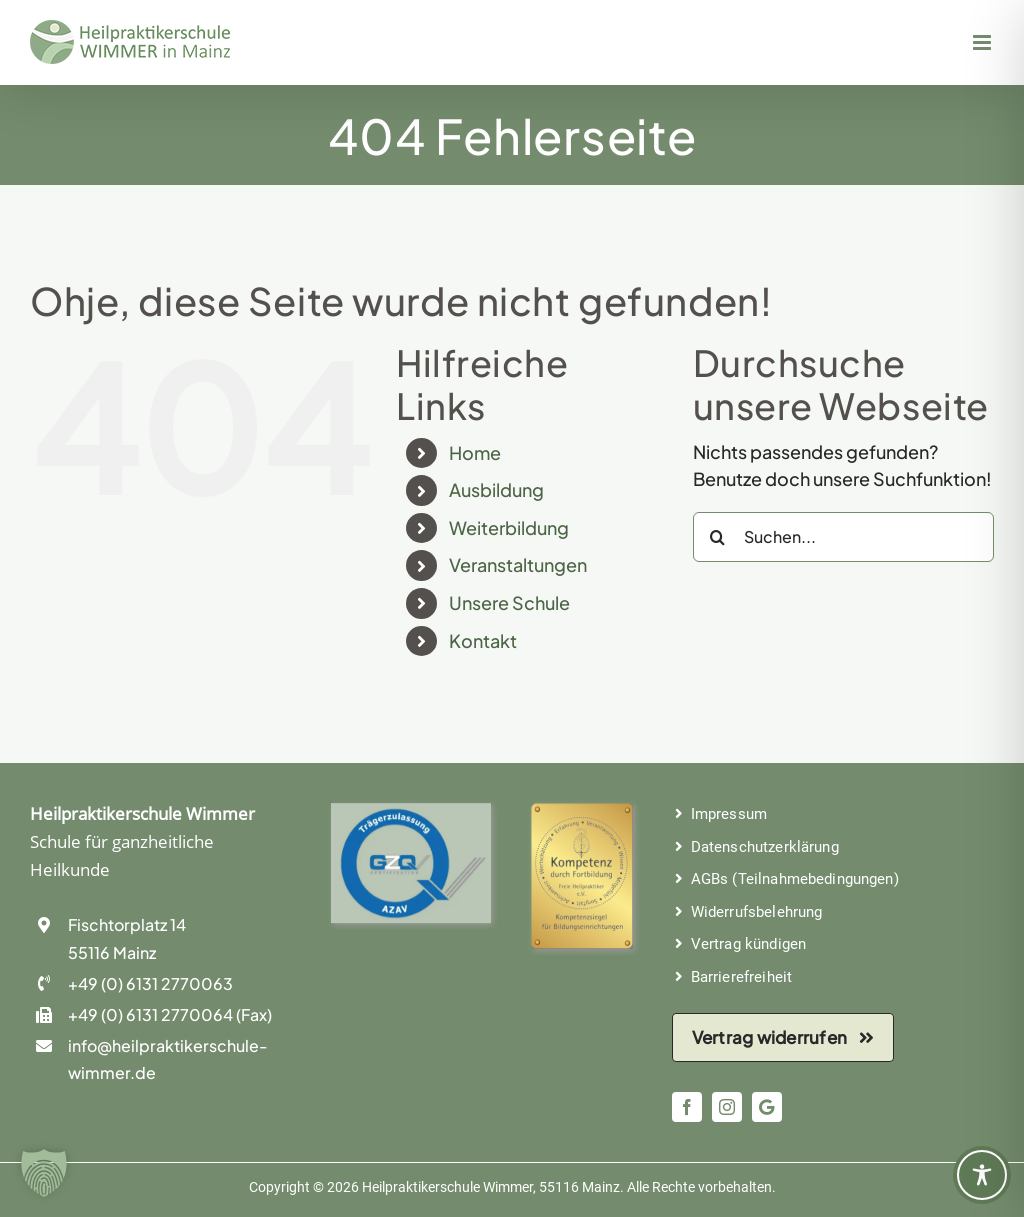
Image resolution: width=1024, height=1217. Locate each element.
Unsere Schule (509, 602)
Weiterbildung (509, 527)
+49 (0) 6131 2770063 (150, 983)
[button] (44, 1173)
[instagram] (727, 1107)
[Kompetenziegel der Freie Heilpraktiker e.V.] (582, 815)
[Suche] (718, 537)
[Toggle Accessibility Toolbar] (982, 1175)
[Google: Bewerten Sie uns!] (767, 1107)
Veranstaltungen (518, 564)
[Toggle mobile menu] (983, 42)
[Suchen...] (843, 537)
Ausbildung (496, 489)
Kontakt (483, 640)
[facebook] (687, 1107)
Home (475, 452)
